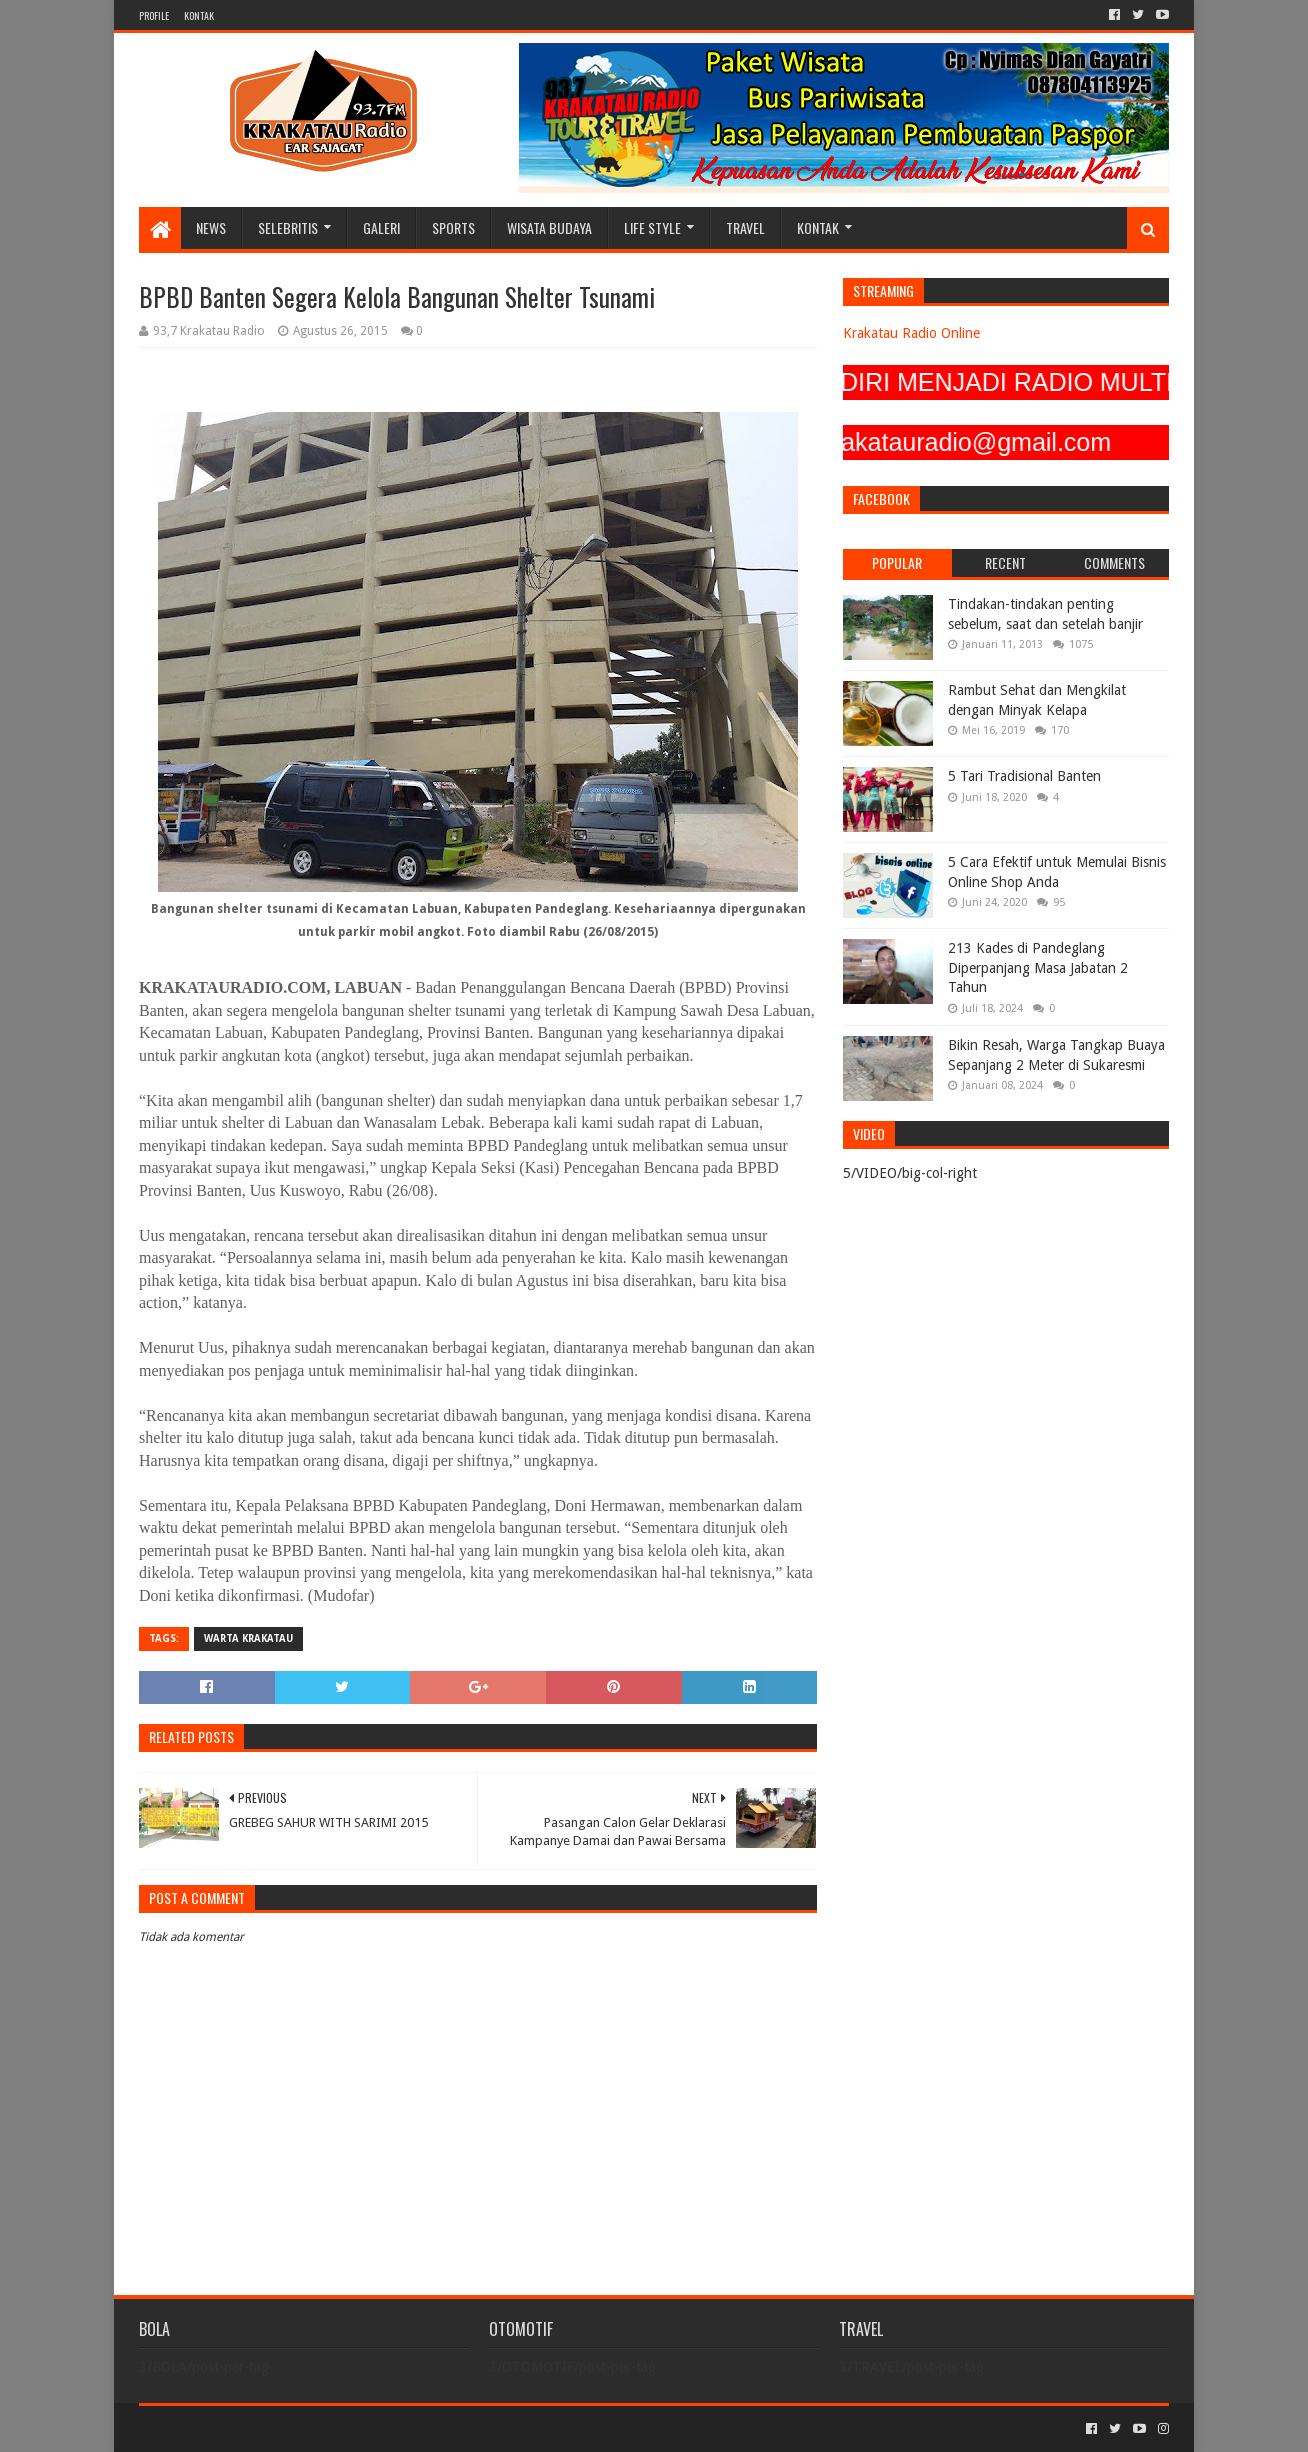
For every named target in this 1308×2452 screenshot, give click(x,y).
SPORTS (453, 227)
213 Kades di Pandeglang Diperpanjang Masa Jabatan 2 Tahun (1038, 967)
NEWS (211, 227)
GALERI (381, 227)
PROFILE (154, 15)
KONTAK (199, 15)
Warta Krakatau (248, 1638)
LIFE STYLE (652, 227)
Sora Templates (250, 2428)
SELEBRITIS (288, 227)
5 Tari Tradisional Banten (1024, 776)
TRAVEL (745, 227)
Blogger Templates (365, 2428)
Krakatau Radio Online (911, 333)
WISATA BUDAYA (549, 227)
